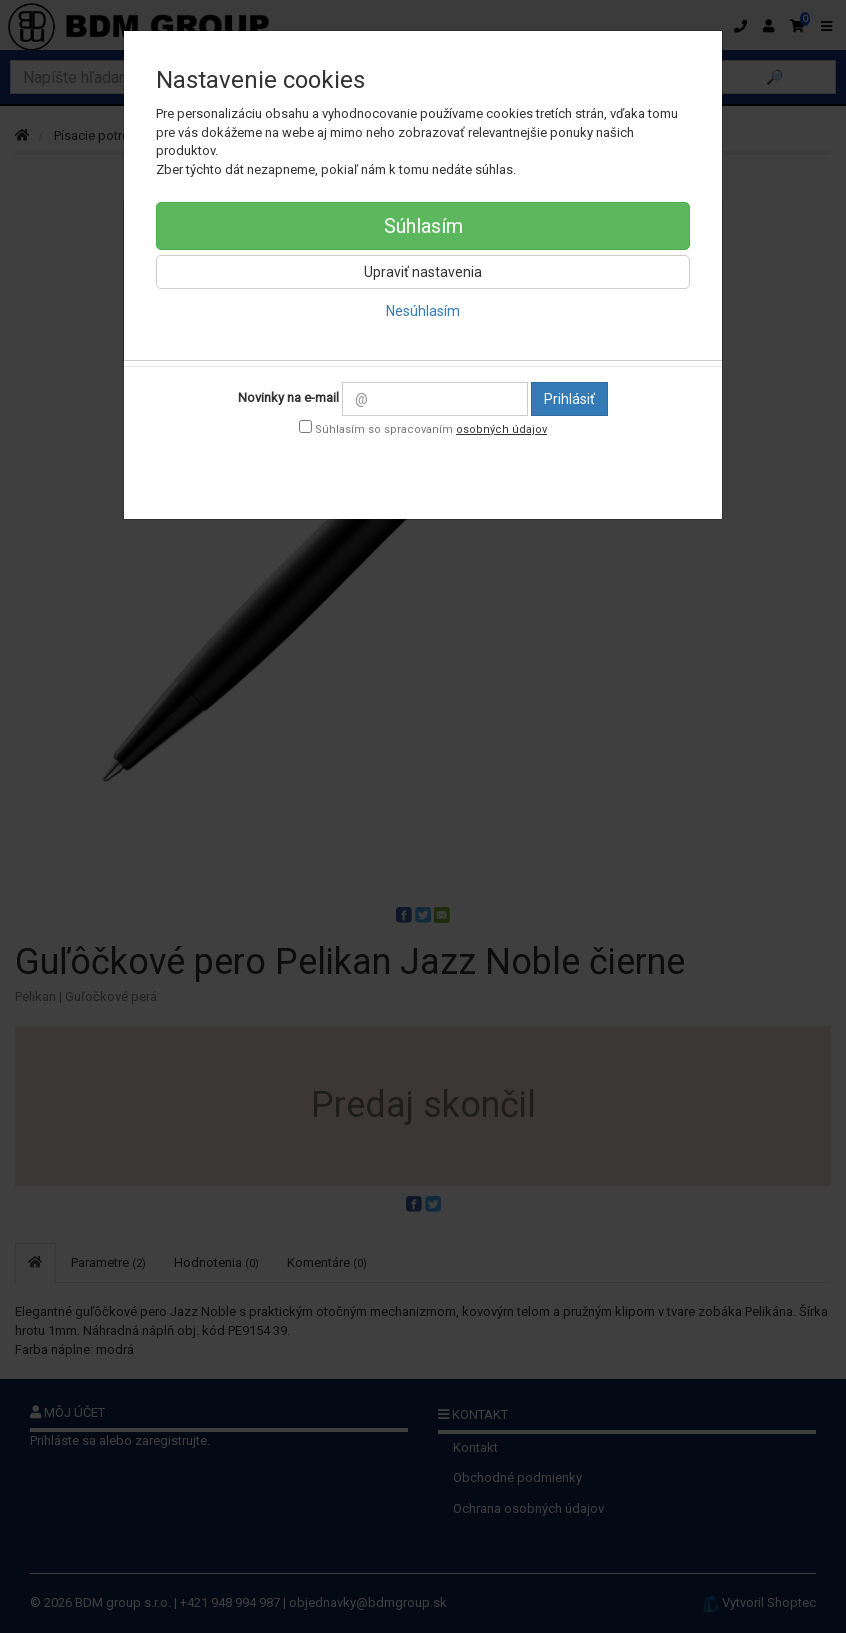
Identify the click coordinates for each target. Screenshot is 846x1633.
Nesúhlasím (423, 311)
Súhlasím (423, 226)
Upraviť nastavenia (423, 272)
